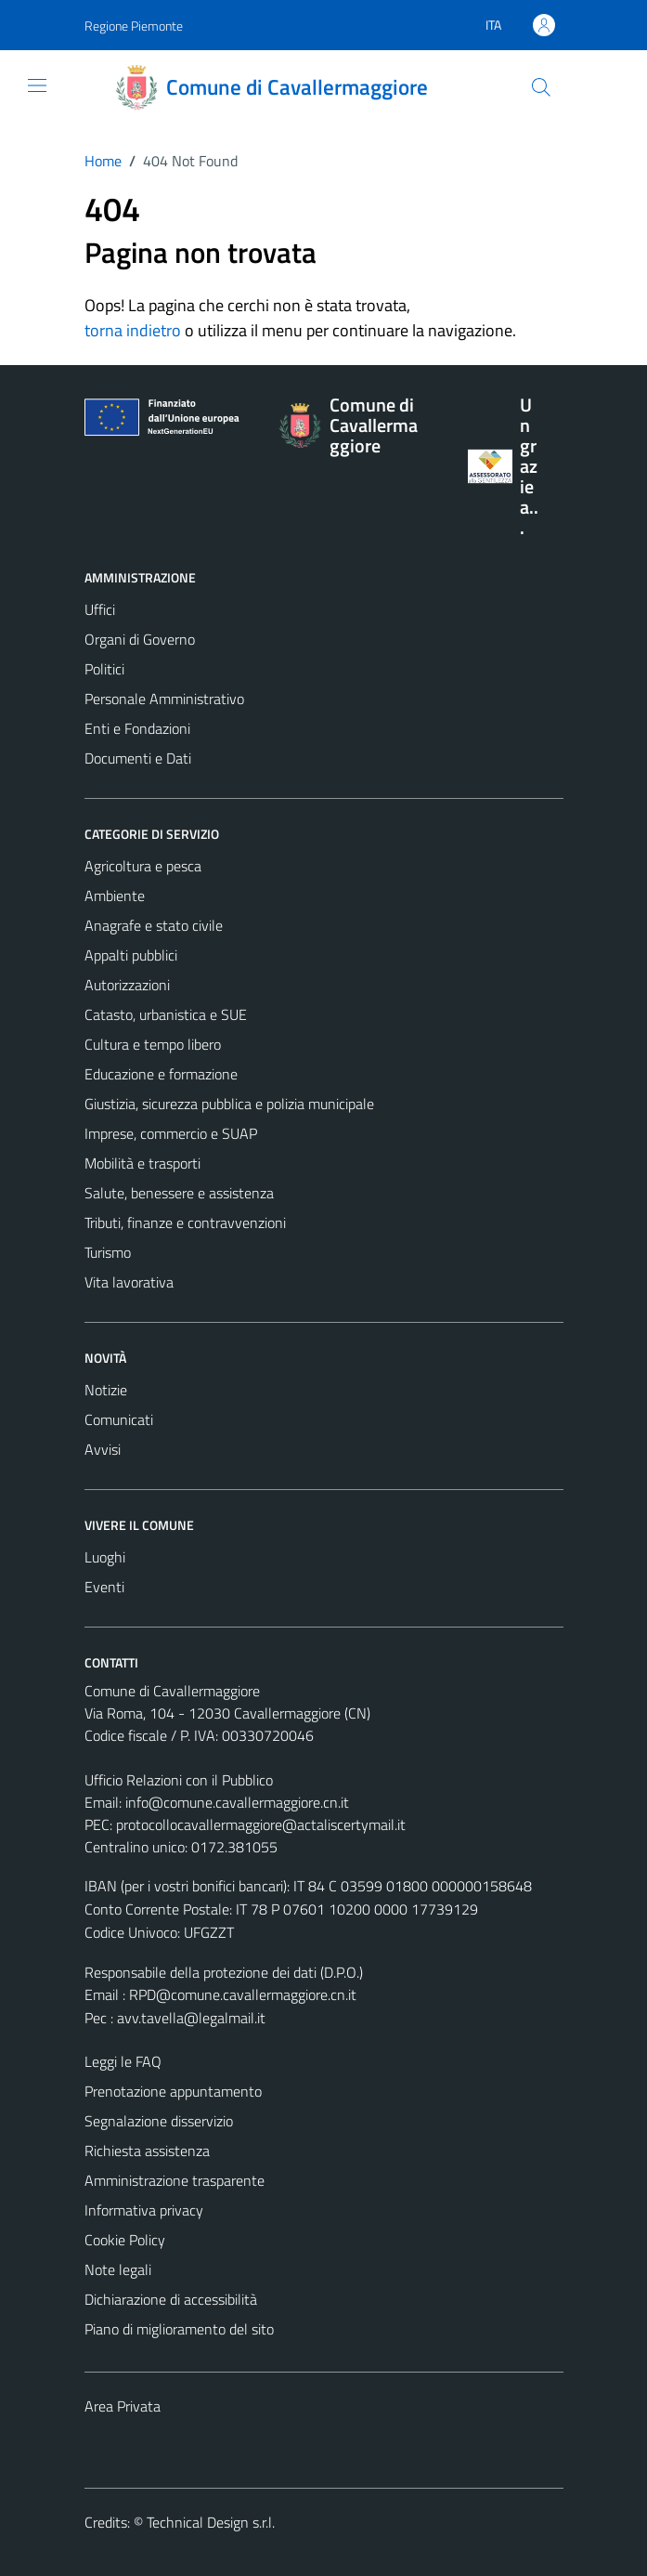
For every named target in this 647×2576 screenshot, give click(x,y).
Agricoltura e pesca (142, 866)
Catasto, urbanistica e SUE (165, 1014)
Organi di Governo (139, 639)
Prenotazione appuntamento (173, 2091)
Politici (104, 669)
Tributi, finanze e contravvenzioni (185, 1222)
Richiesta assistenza (147, 2150)
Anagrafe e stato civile (153, 925)
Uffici (99, 609)
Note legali (117, 2269)
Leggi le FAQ (123, 2061)
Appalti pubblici (130, 955)
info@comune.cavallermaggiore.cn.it (237, 1802)
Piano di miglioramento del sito (179, 2329)
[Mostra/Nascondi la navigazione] (37, 85)
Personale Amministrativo (164, 698)
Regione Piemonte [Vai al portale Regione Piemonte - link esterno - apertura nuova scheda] (133, 25)
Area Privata (122, 2406)
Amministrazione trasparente (174, 2180)
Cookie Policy (124, 2240)
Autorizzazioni (127, 985)
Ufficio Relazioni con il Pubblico (178, 1780)
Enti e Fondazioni (137, 728)
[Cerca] (540, 87)
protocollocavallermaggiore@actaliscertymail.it (261, 1824)
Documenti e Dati (137, 758)
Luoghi (104, 1557)
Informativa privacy (143, 2210)
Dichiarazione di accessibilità (170, 2299)
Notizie (105, 1390)
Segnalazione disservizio (158, 2121)
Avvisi (102, 1449)
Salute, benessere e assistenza (179, 1193)
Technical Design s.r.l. (211, 2522)
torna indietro (132, 330)
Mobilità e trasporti (142, 1163)
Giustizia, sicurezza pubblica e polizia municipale (229, 1103)
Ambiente (114, 895)
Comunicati (118, 1419)
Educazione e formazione (161, 1074)
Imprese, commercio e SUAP (170, 1133)
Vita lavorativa (129, 1282)
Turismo (107, 1252)
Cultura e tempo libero (152, 1044)
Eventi (104, 1587)
